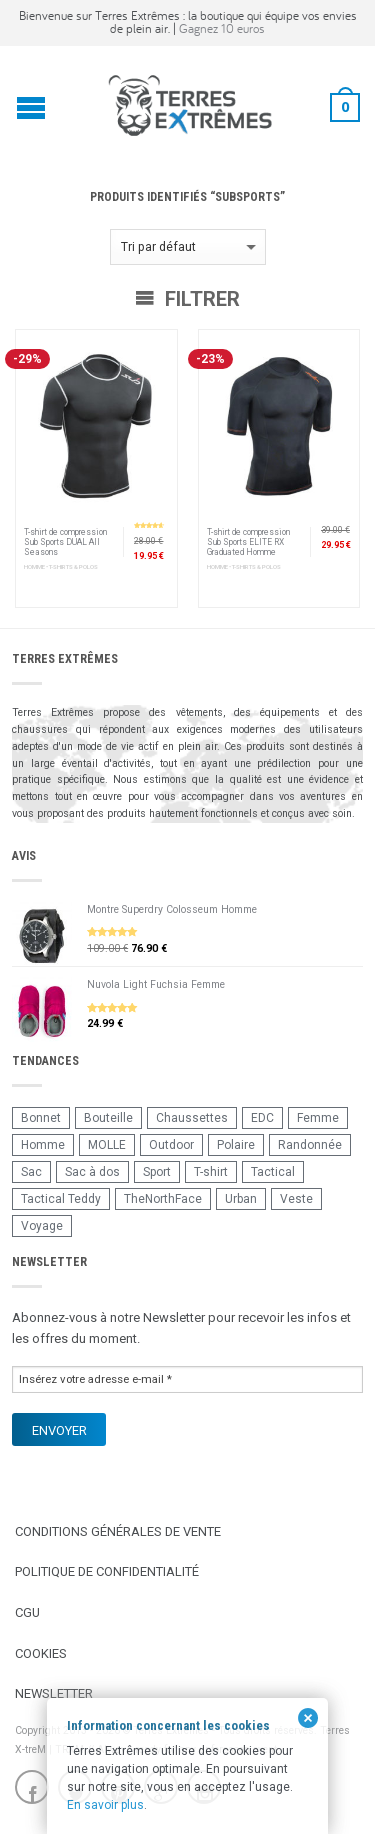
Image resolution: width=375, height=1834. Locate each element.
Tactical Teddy (61, 1199)
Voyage (42, 1226)
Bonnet (41, 1118)
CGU (27, 1612)
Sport (157, 1172)
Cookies (41, 1653)
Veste (296, 1199)
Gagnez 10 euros (222, 28)
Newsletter (54, 1693)
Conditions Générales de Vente (118, 1531)
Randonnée (310, 1145)
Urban (241, 1199)
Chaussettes (192, 1118)
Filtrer (187, 299)
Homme (43, 1145)
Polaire (236, 1145)
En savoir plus (105, 1805)
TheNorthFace (163, 1199)
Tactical (273, 1172)
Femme (318, 1118)
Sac (31, 1172)
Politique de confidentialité (107, 1571)
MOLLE (107, 1145)
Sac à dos (92, 1172)
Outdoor (171, 1145)
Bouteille (108, 1118)
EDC (262, 1118)
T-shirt (211, 1172)
